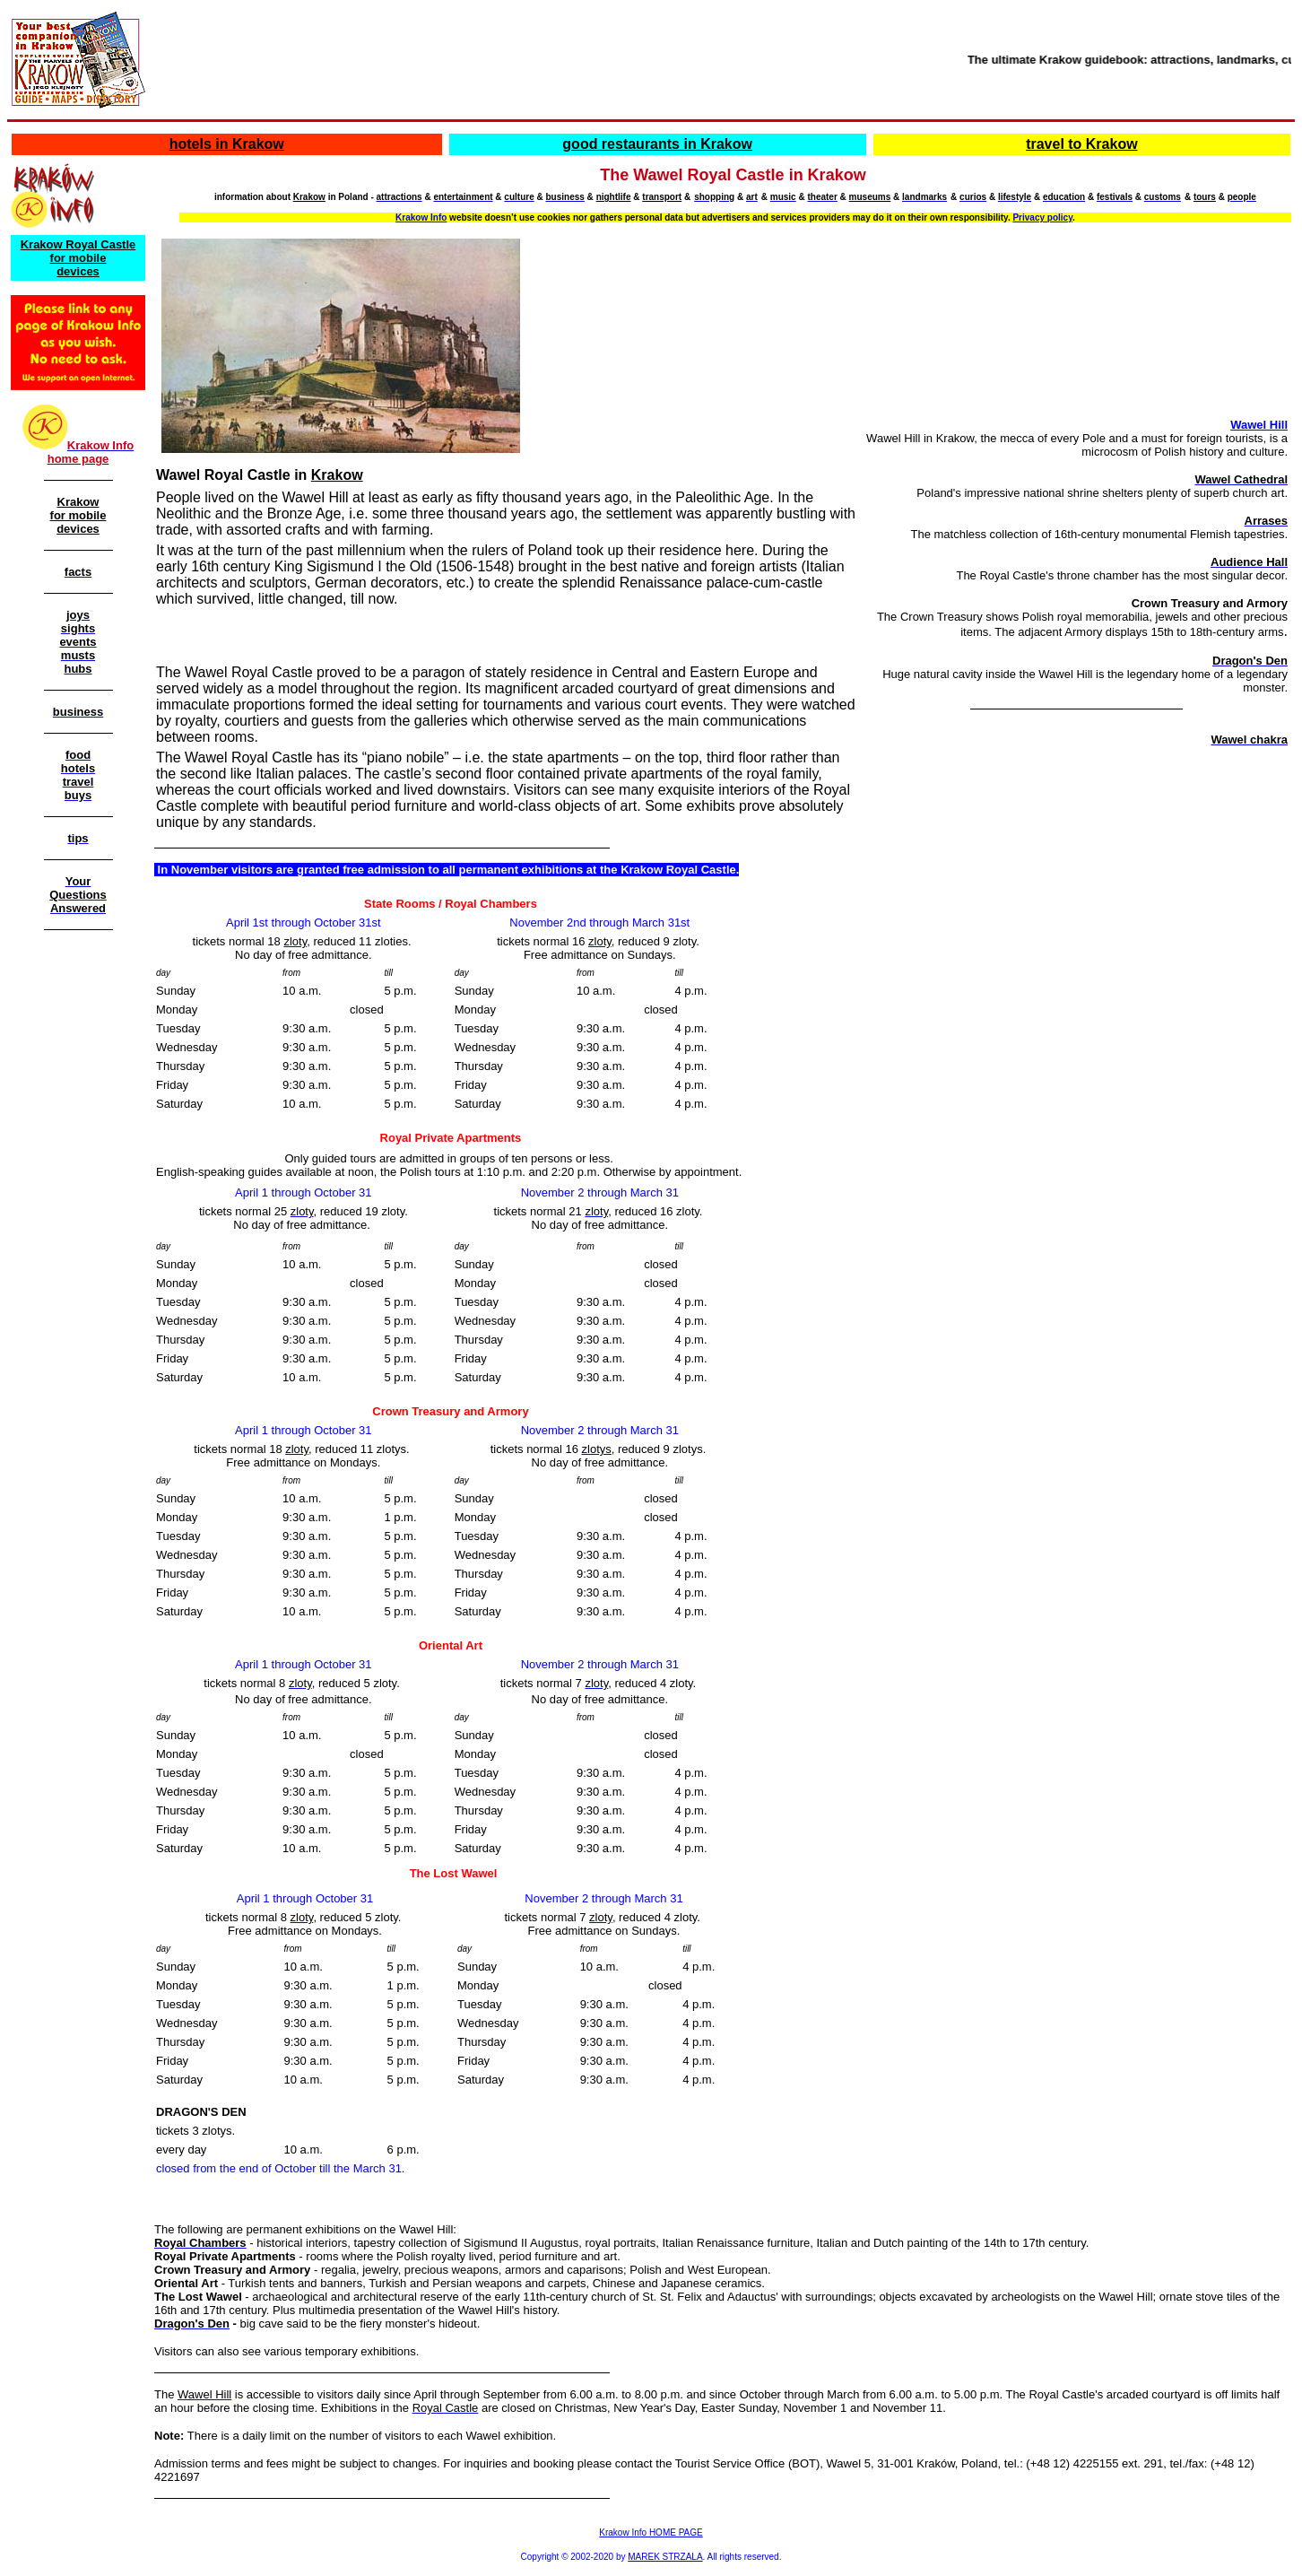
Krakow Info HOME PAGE (650, 2532)
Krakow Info (421, 217)
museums (870, 197)
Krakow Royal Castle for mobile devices (78, 258)
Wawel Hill (1259, 424)
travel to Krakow (1081, 144)
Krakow (309, 197)
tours (1205, 197)
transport (661, 197)
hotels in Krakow (226, 144)
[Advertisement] (74, 1213)
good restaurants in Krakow (657, 144)
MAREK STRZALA (665, 2557)
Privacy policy (1042, 217)
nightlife (613, 197)
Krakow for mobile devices (78, 515)
